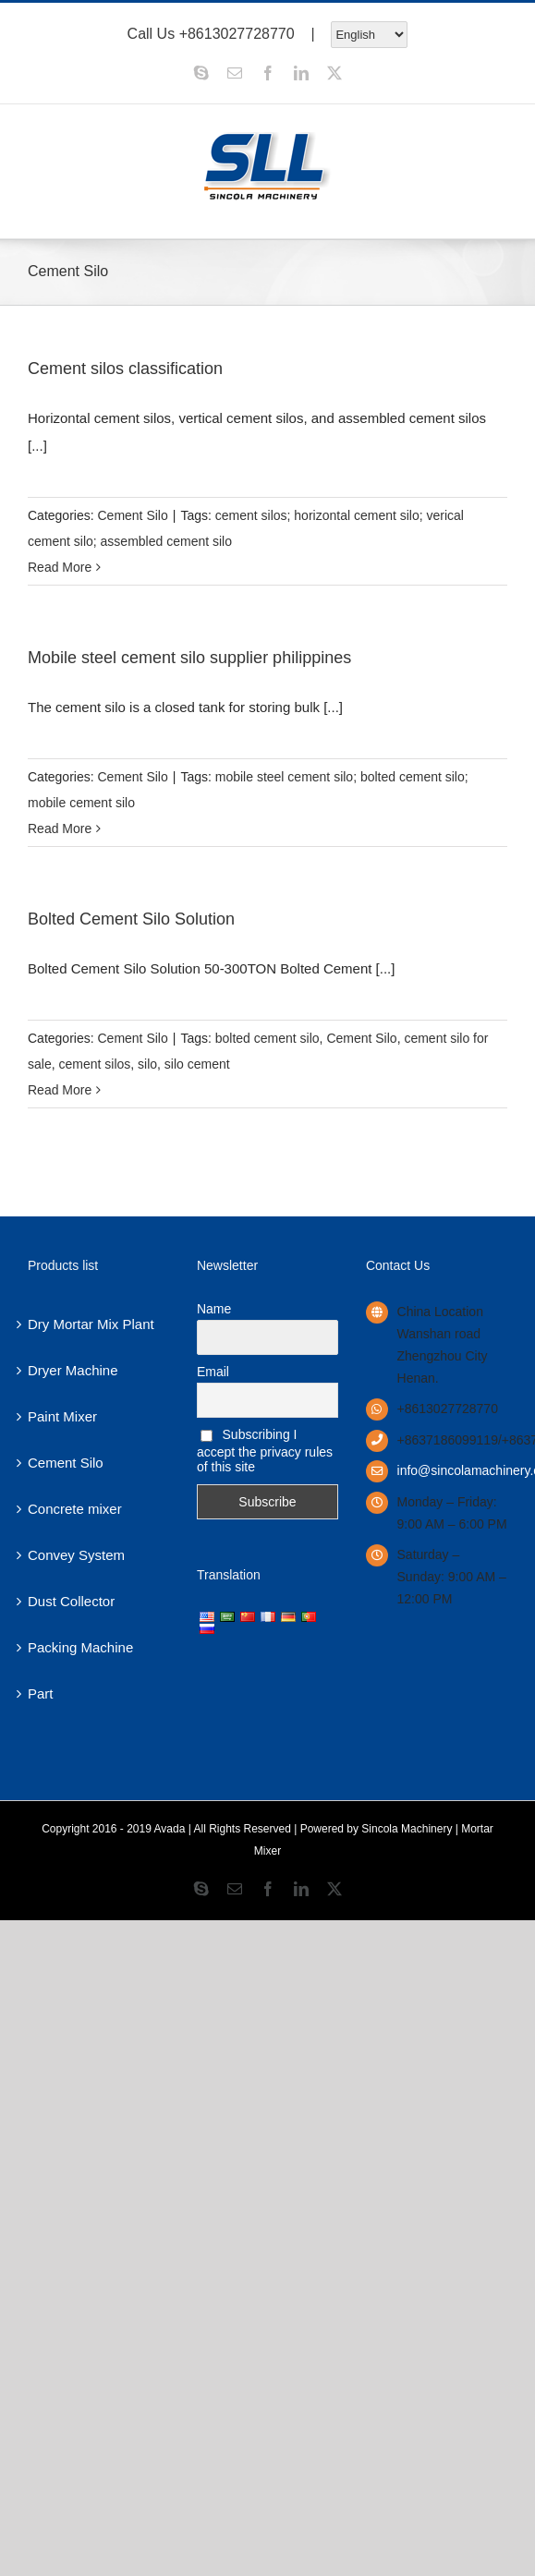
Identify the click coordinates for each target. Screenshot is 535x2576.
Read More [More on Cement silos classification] (59, 567)
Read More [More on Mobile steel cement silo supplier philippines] (59, 828)
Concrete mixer (75, 1509)
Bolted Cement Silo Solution (131, 919)
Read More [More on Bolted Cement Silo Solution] (59, 1089)
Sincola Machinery (406, 1828)
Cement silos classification (125, 368)
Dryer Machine (73, 1370)
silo (147, 1064)
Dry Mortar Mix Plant (91, 1324)
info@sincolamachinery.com (452, 1470)
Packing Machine (80, 1647)
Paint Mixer (62, 1416)
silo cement (197, 1064)
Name (214, 1308)
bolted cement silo (267, 1038)
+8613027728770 (237, 33)
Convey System (76, 1555)
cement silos (94, 1064)
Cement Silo (132, 515)
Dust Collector (71, 1601)
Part (41, 1693)
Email (213, 1371)
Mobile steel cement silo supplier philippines (189, 657)
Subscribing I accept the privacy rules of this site (265, 1450)
